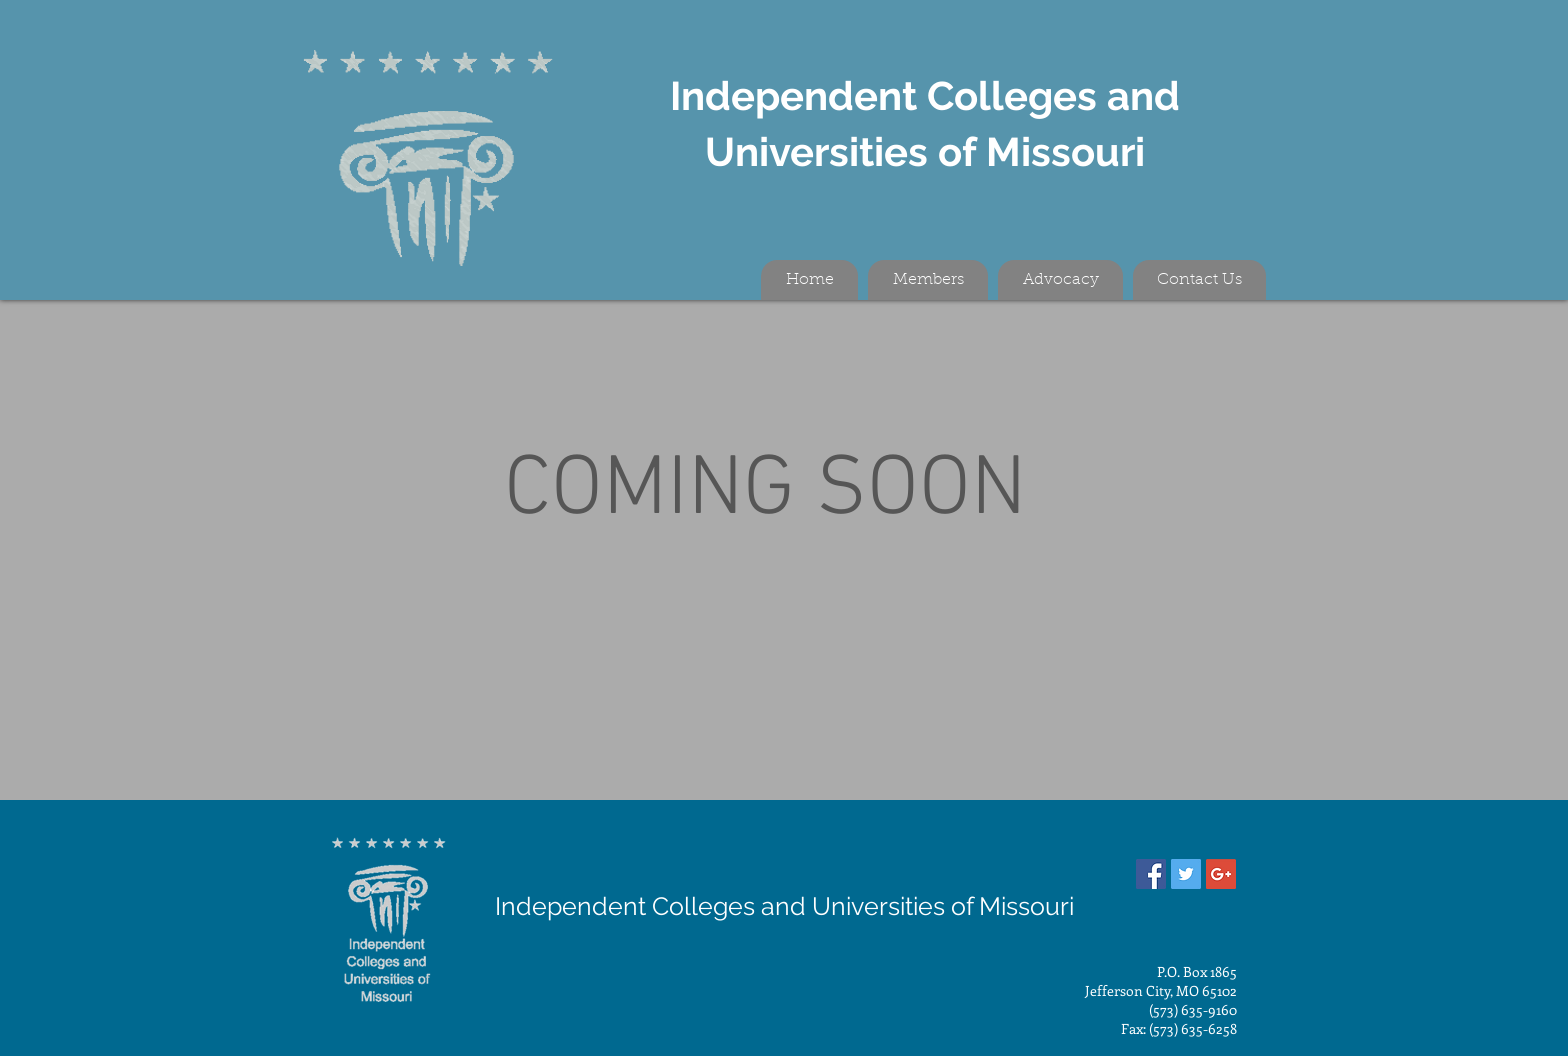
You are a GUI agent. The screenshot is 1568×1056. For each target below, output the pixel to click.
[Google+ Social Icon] (1221, 874)
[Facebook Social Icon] (1151, 874)
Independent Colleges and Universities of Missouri (784, 906)
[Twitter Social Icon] (1186, 874)
